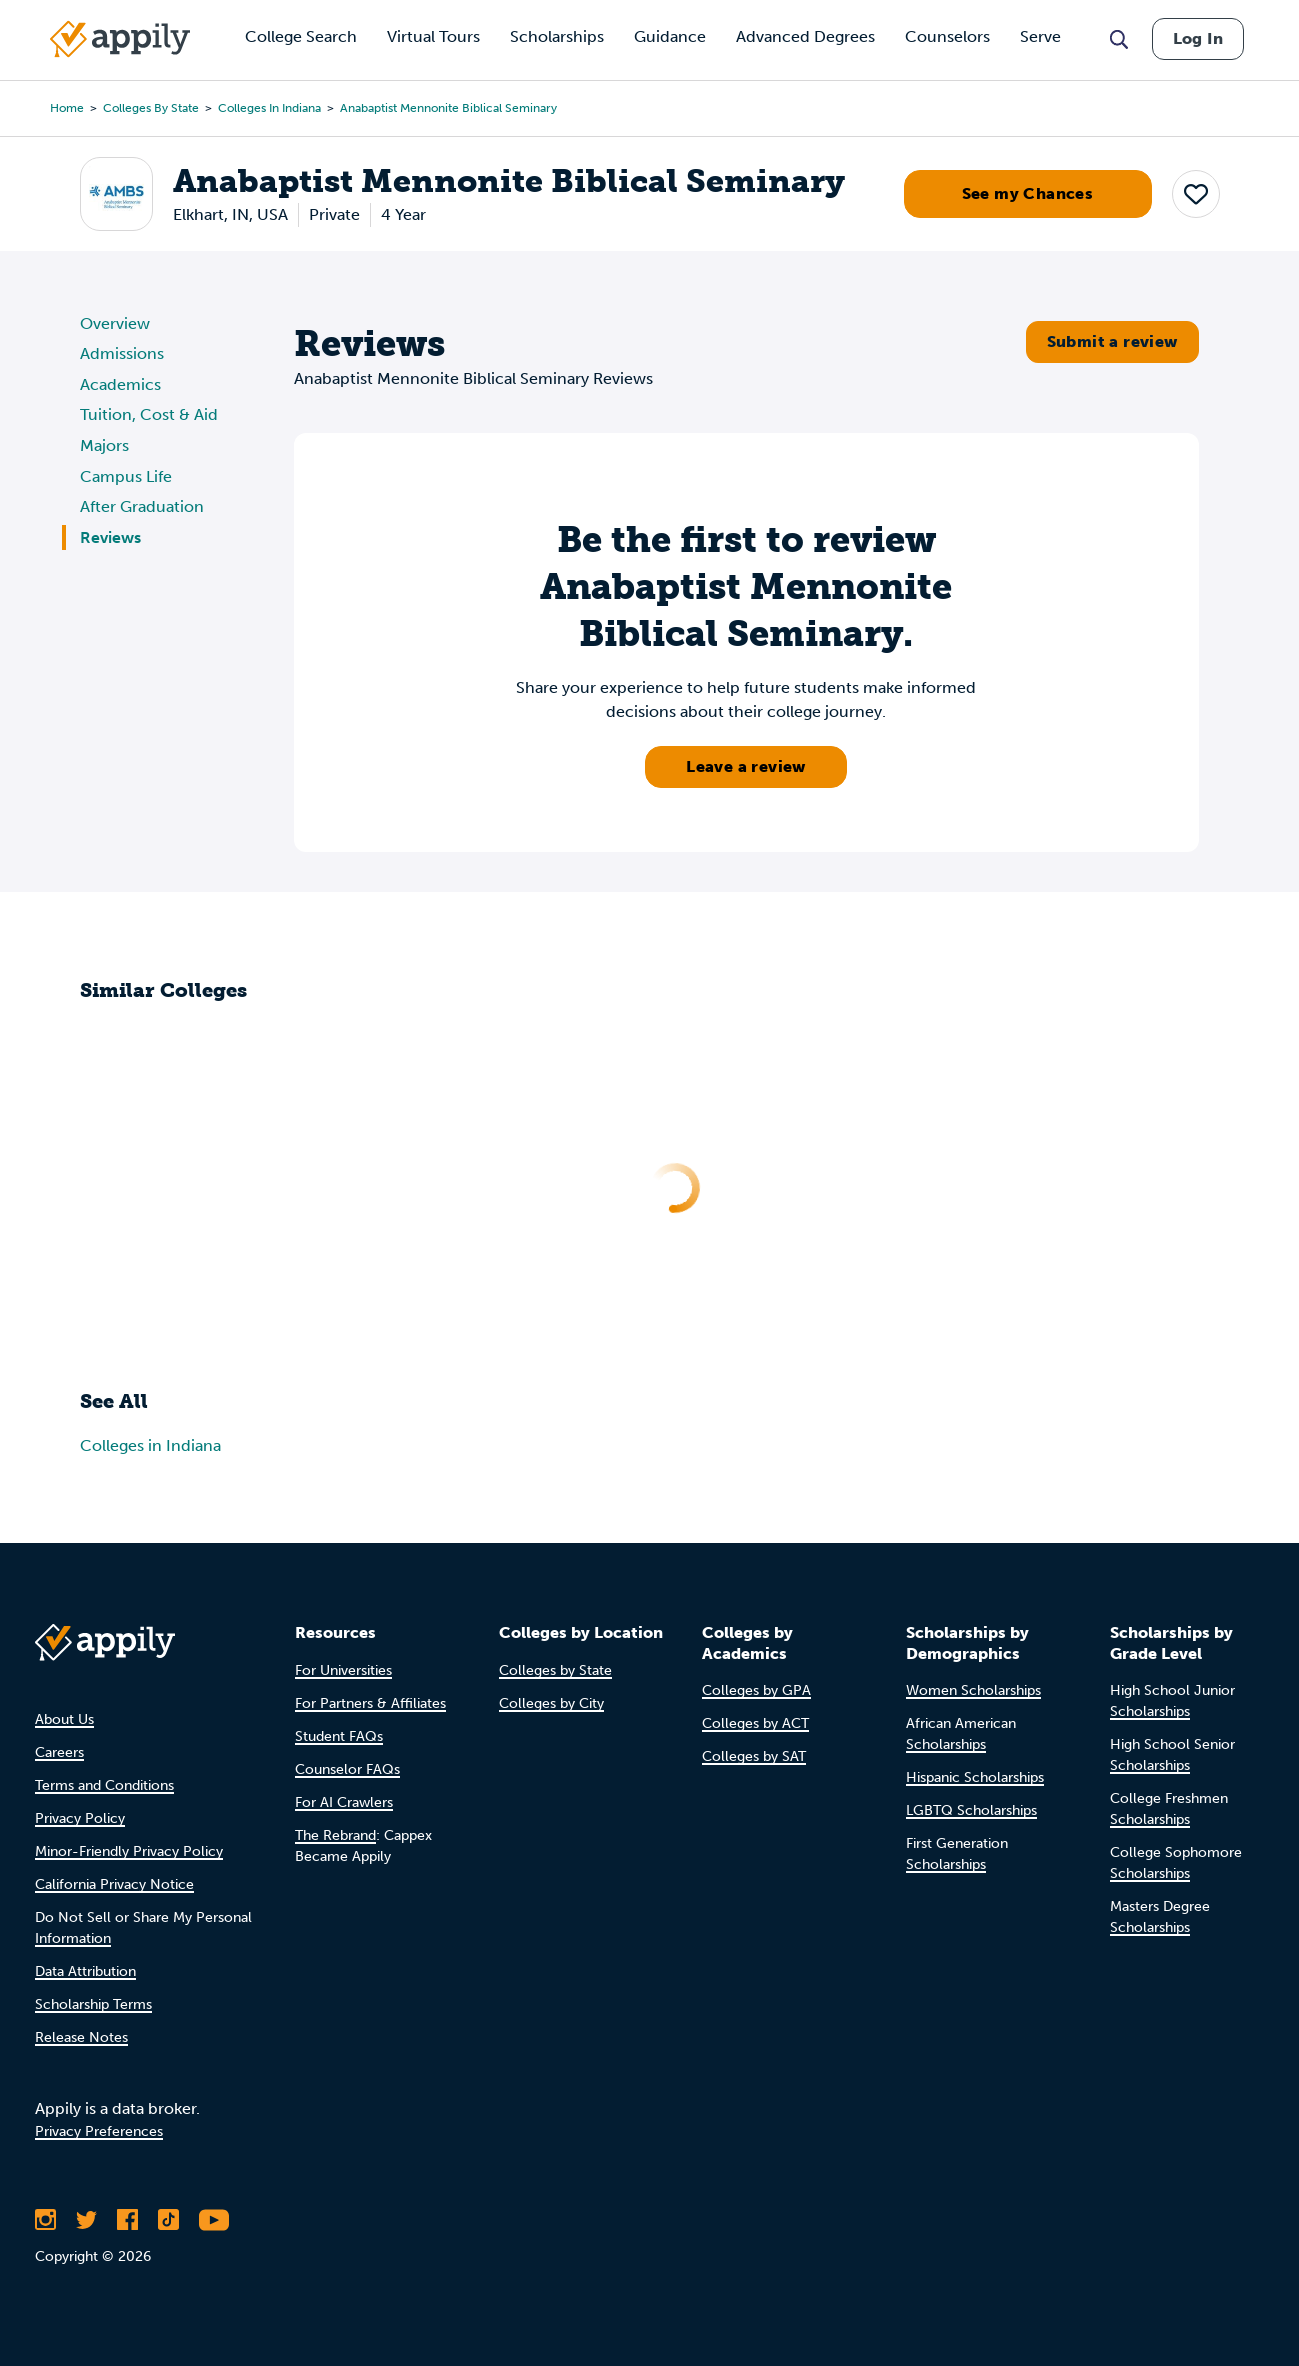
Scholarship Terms (93, 2004)
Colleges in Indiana (269, 108)
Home (67, 108)
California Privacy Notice (114, 1884)
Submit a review (1112, 341)
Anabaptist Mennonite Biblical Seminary (448, 108)
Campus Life (126, 476)
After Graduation (142, 506)
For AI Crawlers (344, 1802)
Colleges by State (151, 108)
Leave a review (746, 766)
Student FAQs (339, 1736)
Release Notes (81, 2037)
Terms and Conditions (104, 1785)
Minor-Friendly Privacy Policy (129, 1851)
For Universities (343, 1670)
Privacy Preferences (99, 2131)
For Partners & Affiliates (370, 1703)
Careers (59, 1752)
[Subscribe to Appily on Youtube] (214, 2220)
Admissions (122, 353)
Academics (120, 384)
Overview (115, 323)
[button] (1196, 194)
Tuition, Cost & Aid (149, 414)
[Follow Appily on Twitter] (86, 2220)
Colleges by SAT (754, 1756)
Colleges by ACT (755, 1723)
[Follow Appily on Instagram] (45, 2220)
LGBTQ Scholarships (971, 1810)
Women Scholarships (973, 1690)
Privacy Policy (80, 1818)
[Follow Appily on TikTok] (168, 2220)
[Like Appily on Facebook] (127, 2220)
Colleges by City (551, 1703)
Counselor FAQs (347, 1769)
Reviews (110, 537)
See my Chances (1028, 193)
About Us (64, 1719)
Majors (104, 445)
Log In (1198, 38)
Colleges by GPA (756, 1690)
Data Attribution (85, 1971)
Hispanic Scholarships (975, 1777)
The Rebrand (335, 1835)
